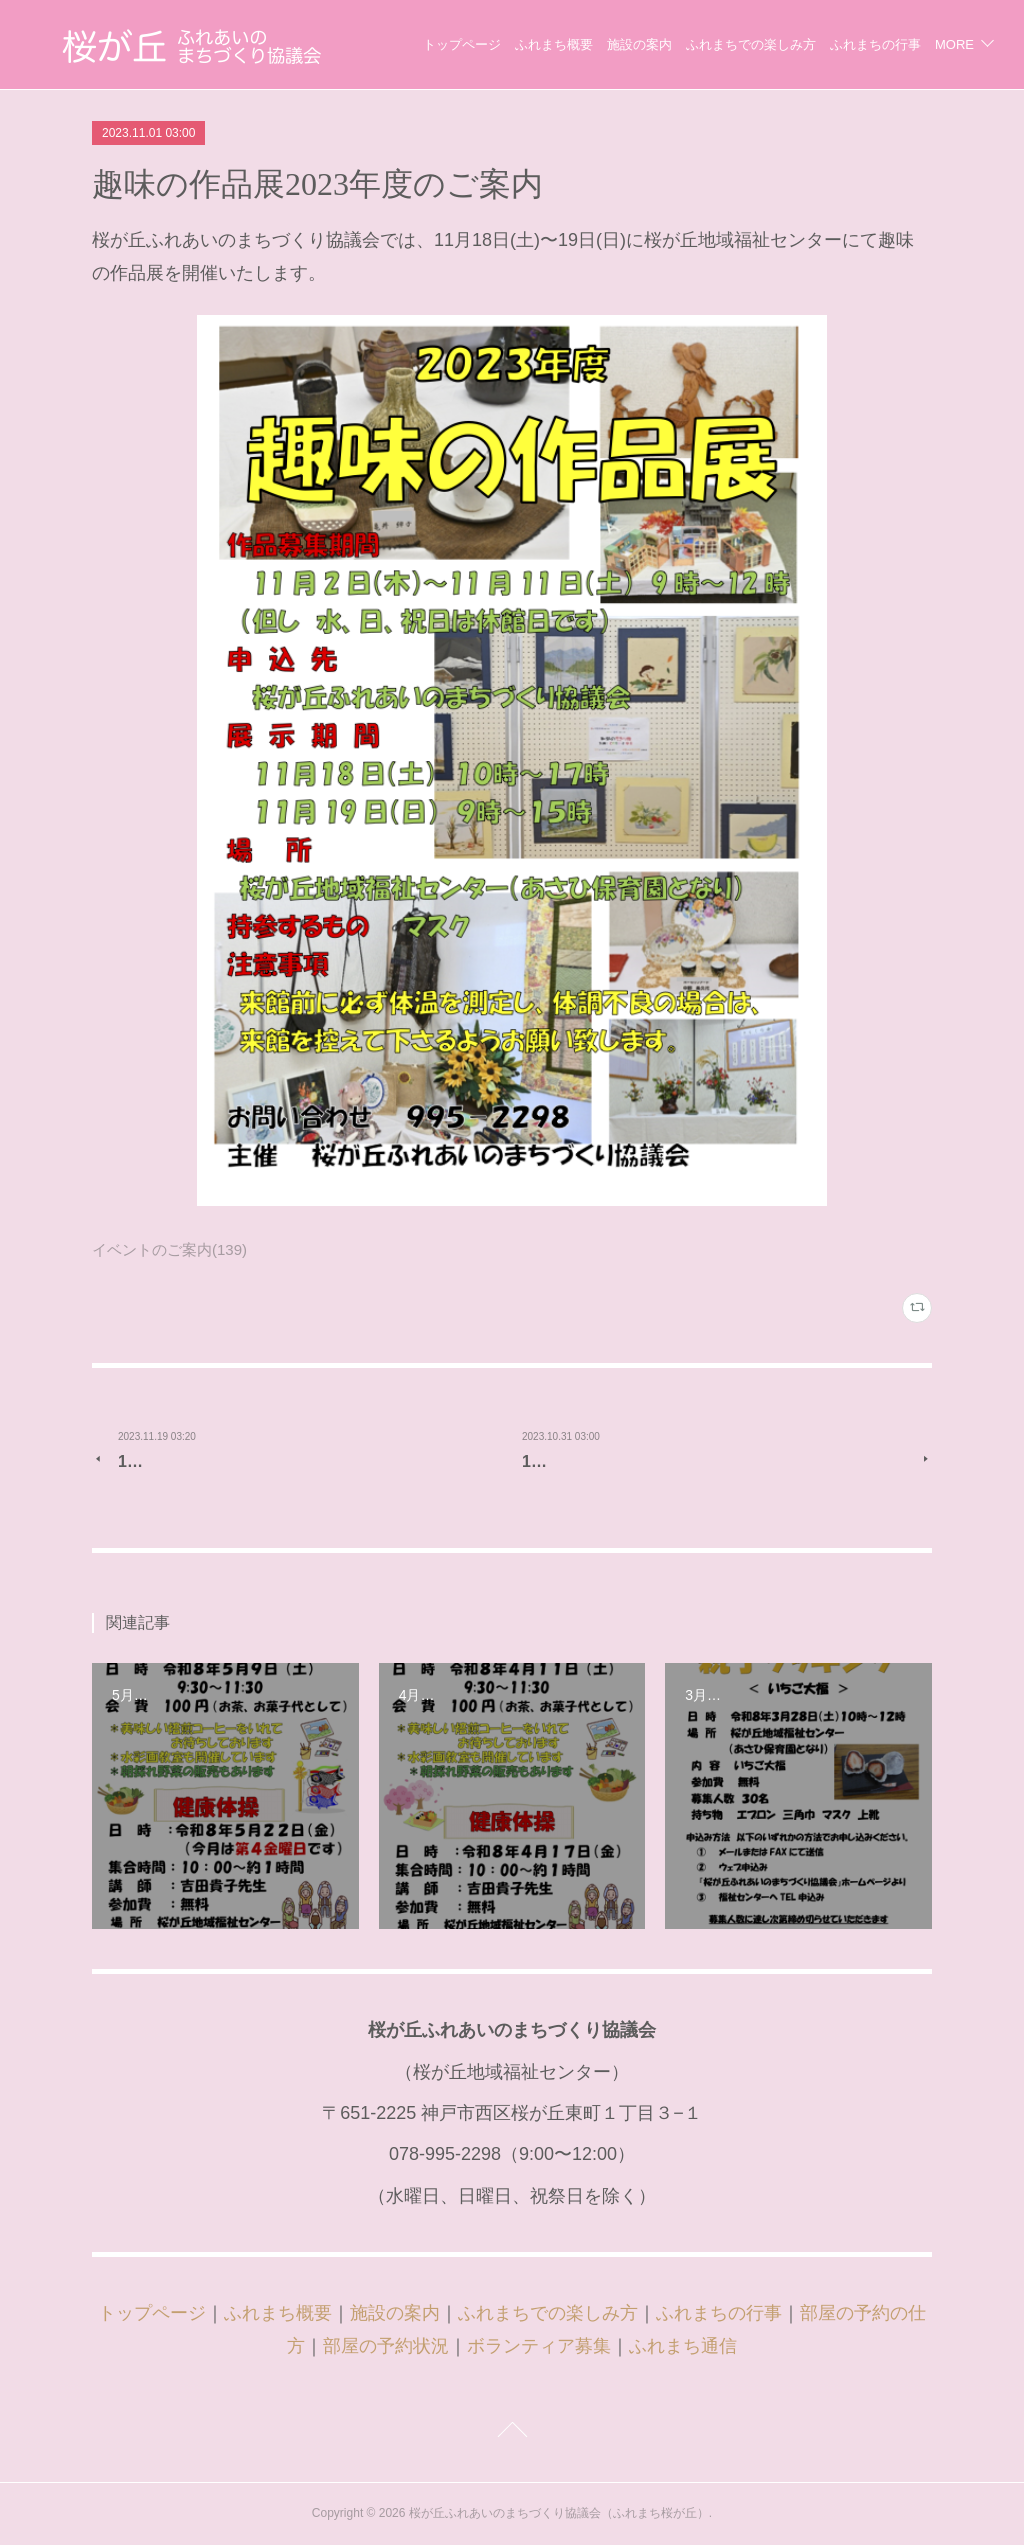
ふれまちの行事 (719, 2313)
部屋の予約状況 (386, 2346)
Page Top (512, 2433)
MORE (954, 44)
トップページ (567, 44)
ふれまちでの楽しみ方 (856, 44)
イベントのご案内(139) (169, 1249)
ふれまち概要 (659, 44)
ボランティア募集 (539, 2346)
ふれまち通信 (683, 2346)
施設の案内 (744, 44)
